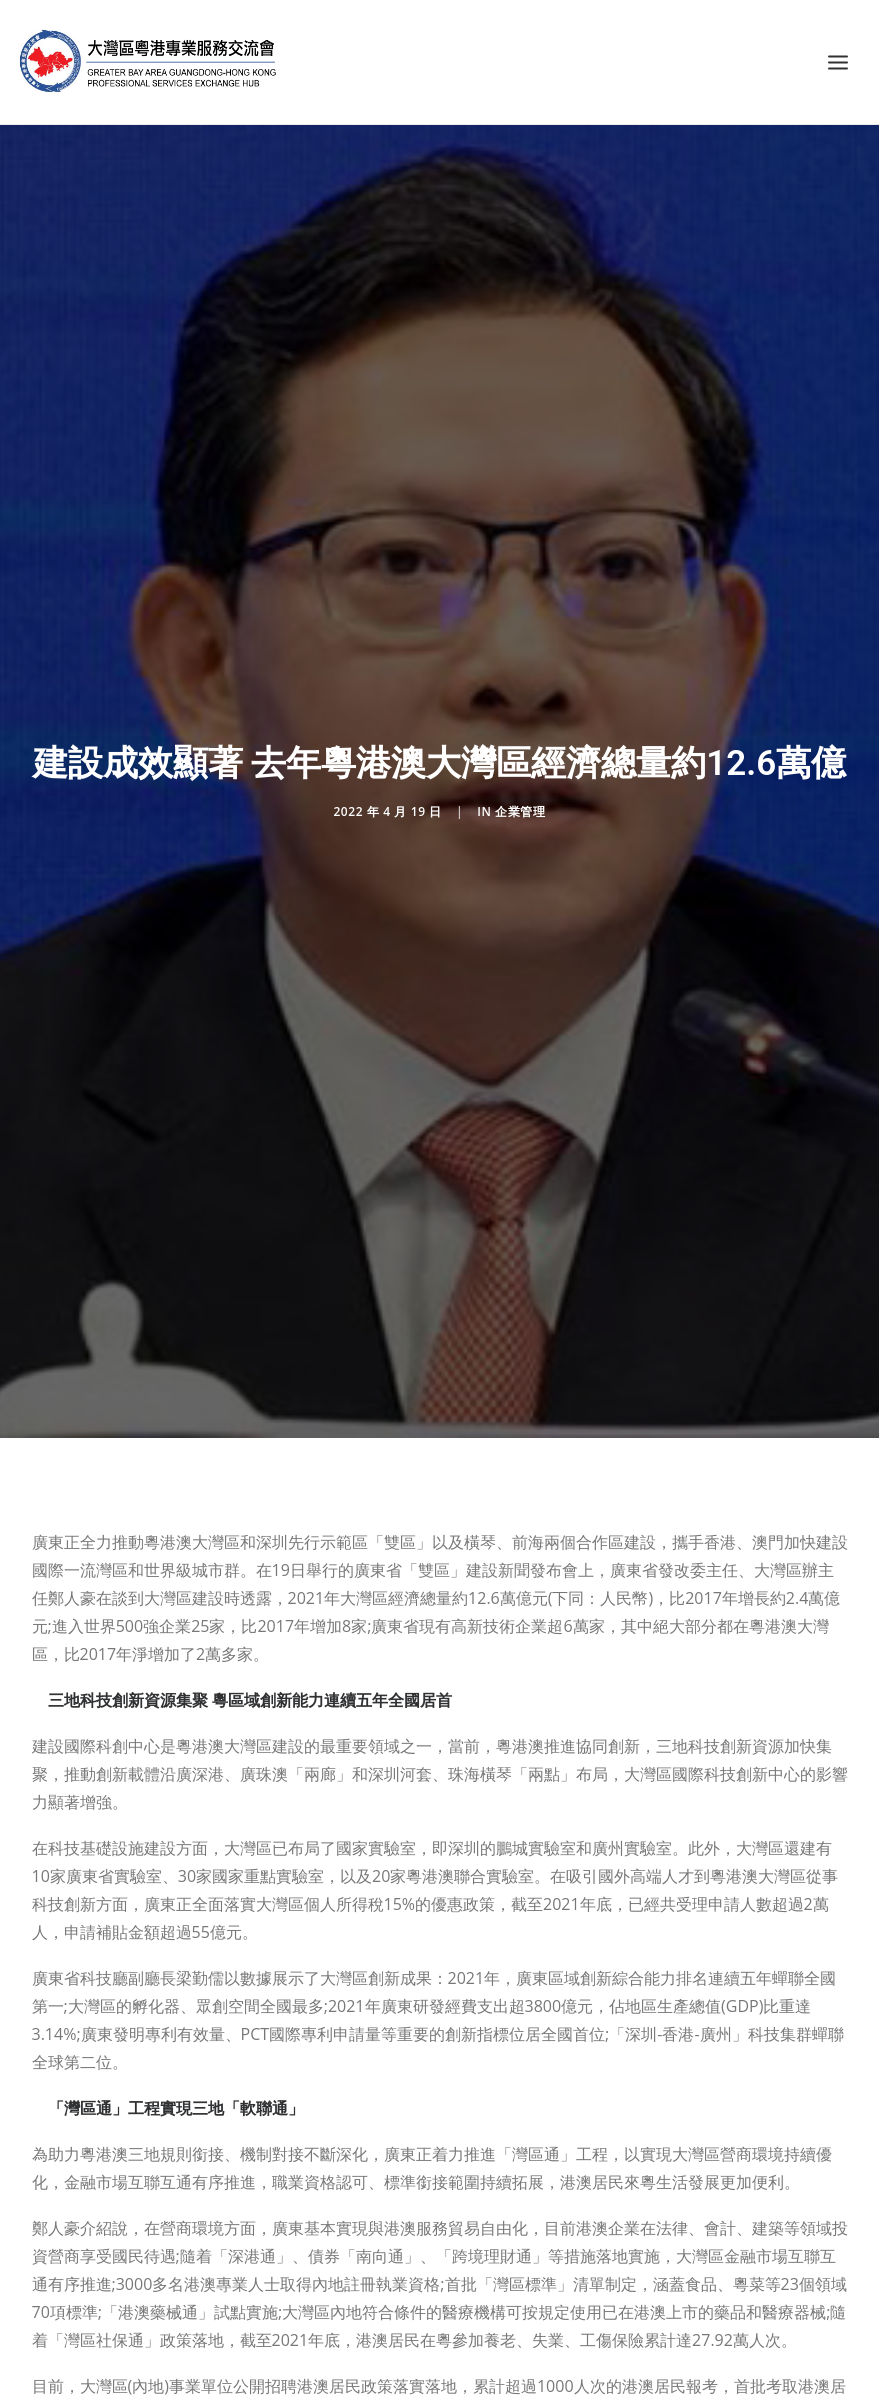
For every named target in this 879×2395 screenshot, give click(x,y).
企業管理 (520, 797)
